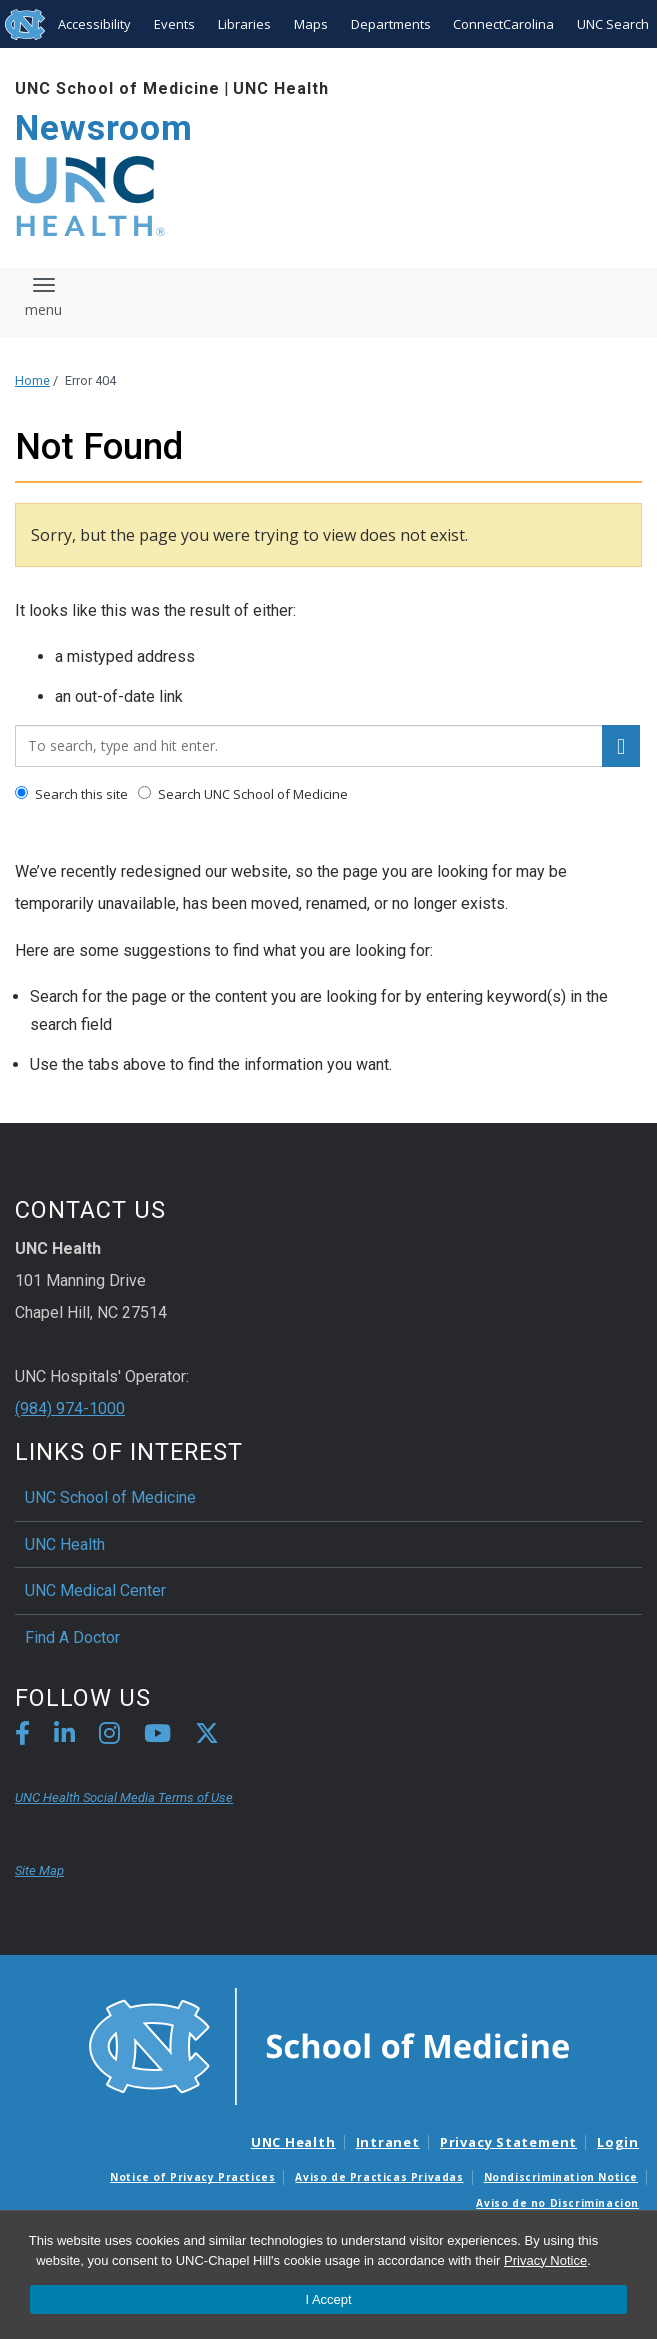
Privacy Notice (545, 2260)
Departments (391, 24)
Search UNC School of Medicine (243, 794)
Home (32, 380)
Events (174, 24)
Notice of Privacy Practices (192, 2177)
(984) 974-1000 (70, 1408)
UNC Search (613, 24)
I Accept (328, 2299)
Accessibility (94, 24)
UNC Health (281, 88)
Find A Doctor (72, 1637)
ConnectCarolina (503, 24)
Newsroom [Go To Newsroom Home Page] (104, 128)
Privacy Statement (508, 2142)
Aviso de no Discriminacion (557, 2203)
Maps (311, 24)
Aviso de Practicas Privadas (379, 2177)
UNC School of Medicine (117, 88)
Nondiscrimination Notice (561, 2177)
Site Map (39, 1870)
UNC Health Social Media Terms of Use (124, 1797)
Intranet (388, 2142)
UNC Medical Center (95, 1590)
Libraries (244, 24)
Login (618, 2142)
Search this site (71, 794)
